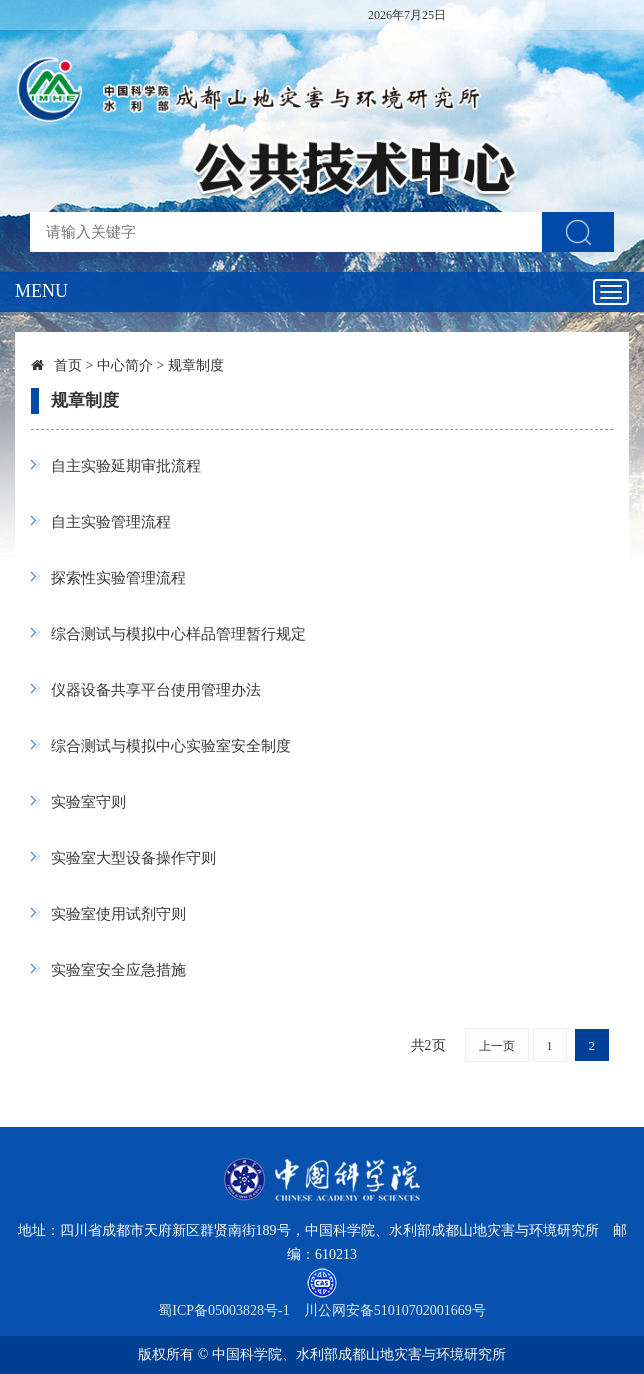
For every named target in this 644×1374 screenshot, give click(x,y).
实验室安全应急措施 (118, 970)
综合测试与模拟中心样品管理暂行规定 (178, 634)
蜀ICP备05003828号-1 (223, 1310)
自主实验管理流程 (111, 522)
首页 (68, 365)
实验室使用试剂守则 (118, 914)
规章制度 (196, 365)
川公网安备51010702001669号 (395, 1310)
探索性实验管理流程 (118, 578)
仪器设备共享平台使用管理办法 (156, 690)
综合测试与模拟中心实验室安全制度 (171, 746)
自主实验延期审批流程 (126, 466)
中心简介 (125, 365)
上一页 (497, 1046)
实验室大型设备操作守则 (133, 858)
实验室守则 (88, 802)
